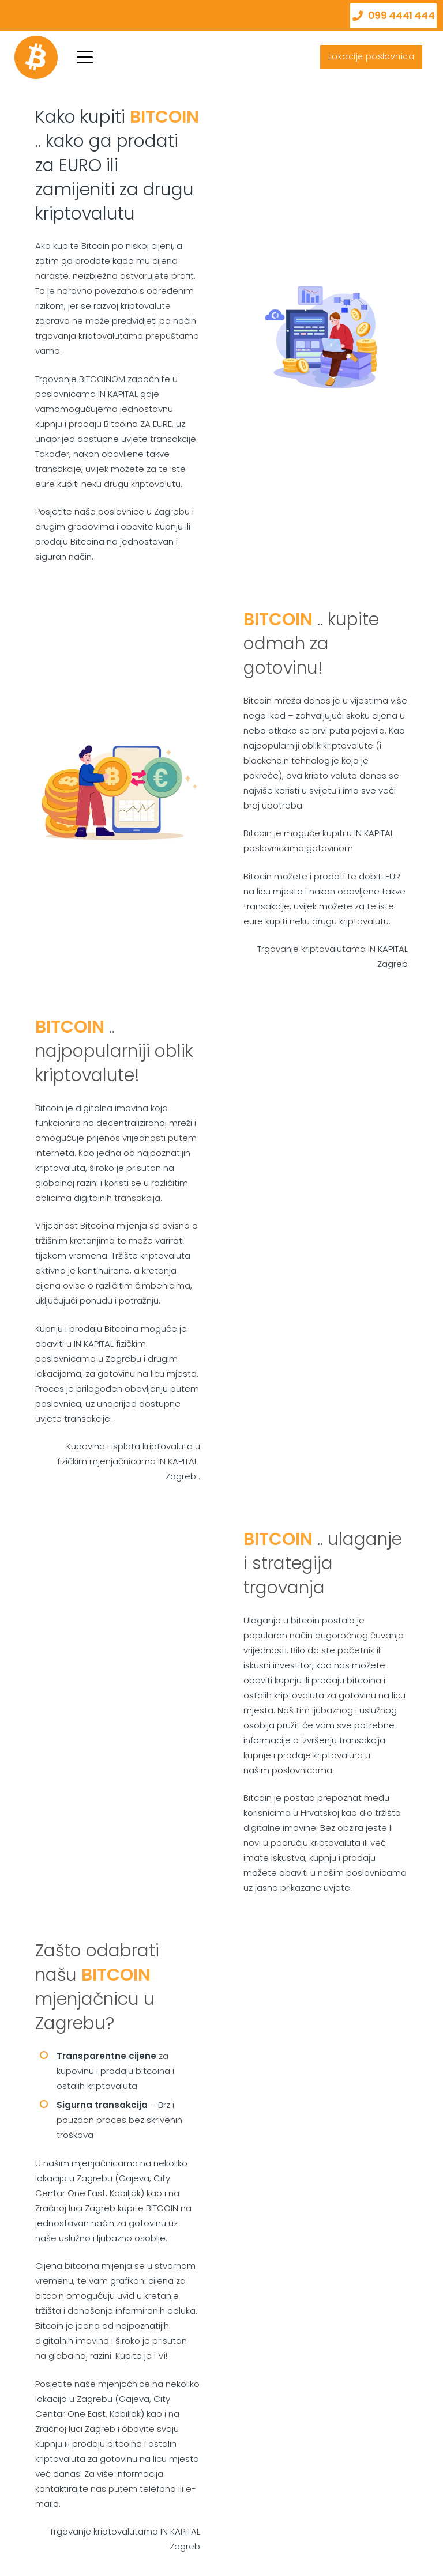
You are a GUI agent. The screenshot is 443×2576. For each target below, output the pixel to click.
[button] (85, 57)
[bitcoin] (36, 57)
